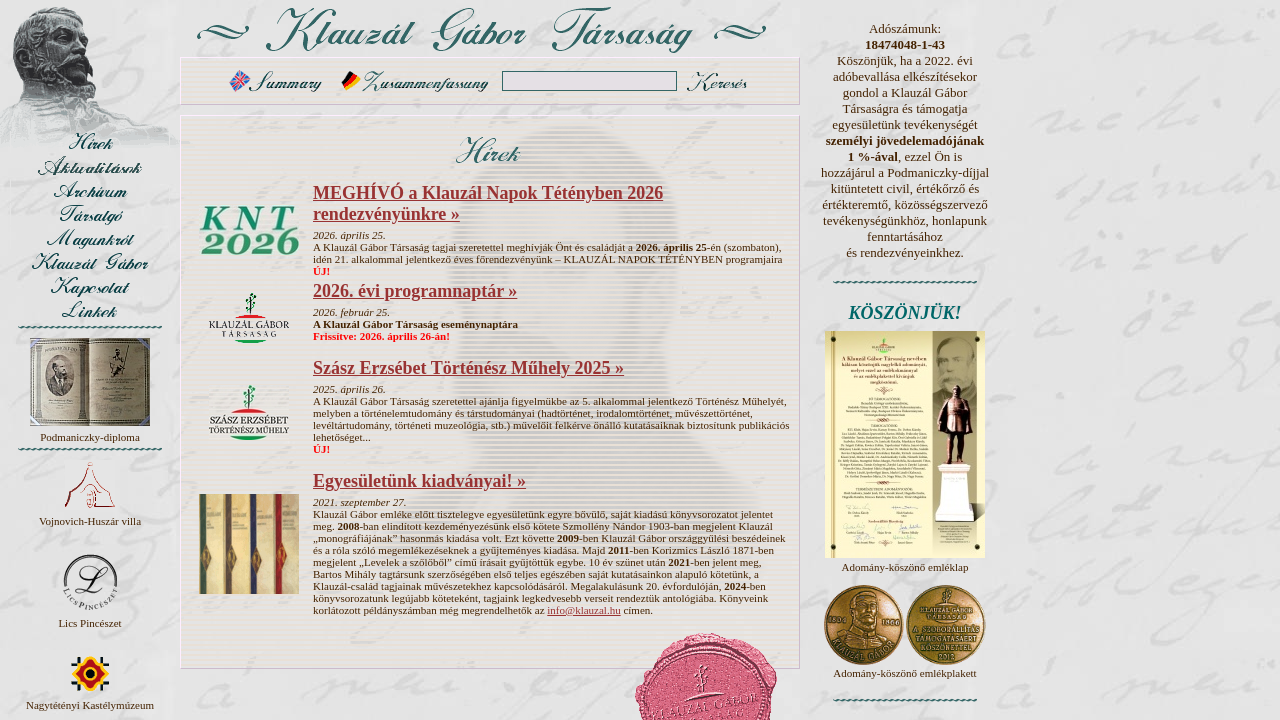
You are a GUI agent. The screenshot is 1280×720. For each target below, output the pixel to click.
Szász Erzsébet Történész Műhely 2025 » (468, 368)
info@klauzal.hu (583, 610)
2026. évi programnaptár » (415, 291)
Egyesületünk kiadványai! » (419, 481)
